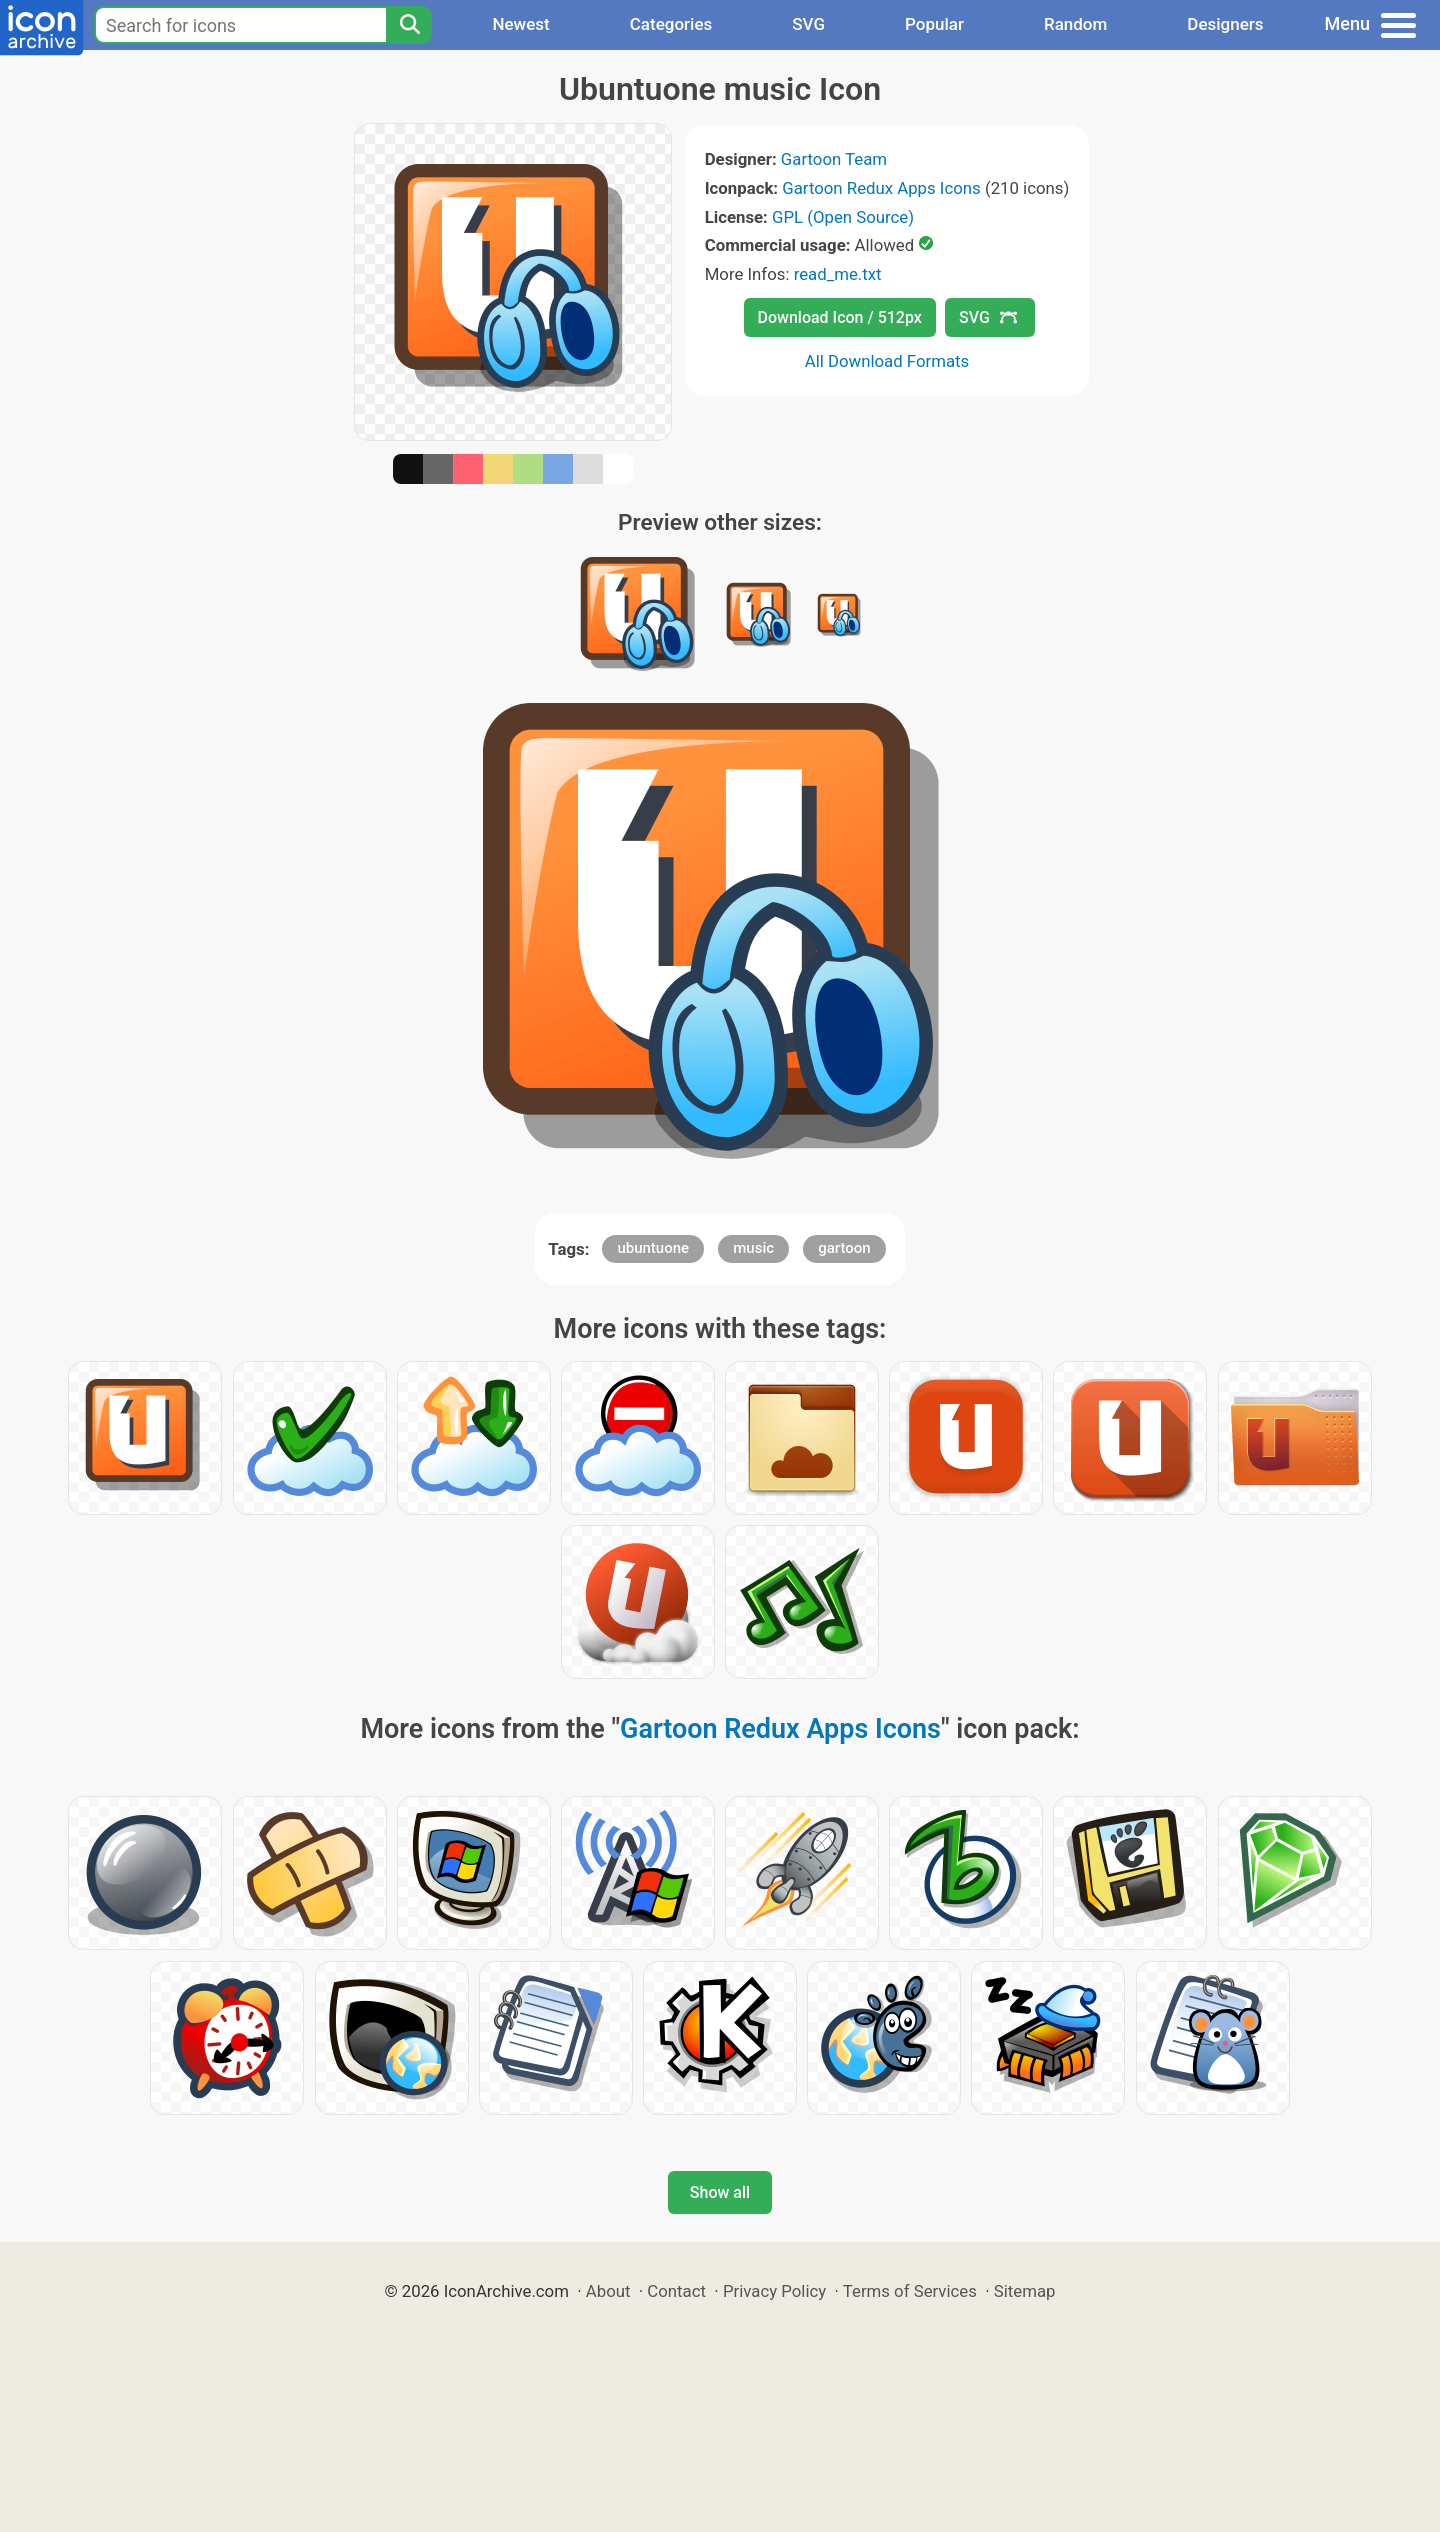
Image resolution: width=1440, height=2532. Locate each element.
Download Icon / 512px (840, 317)
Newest (520, 24)
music (753, 1248)
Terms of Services (910, 2291)
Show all (720, 2192)
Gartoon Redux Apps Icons (881, 188)
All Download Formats (887, 361)
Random (1075, 24)
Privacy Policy (774, 2291)
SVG (808, 24)
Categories (671, 24)
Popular (934, 24)
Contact (676, 2291)
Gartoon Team (834, 159)
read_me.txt (838, 274)
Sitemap (1025, 2291)
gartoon (844, 1248)
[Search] (409, 25)
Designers (1225, 24)
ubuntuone (653, 1248)
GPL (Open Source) (843, 217)
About (608, 2291)
